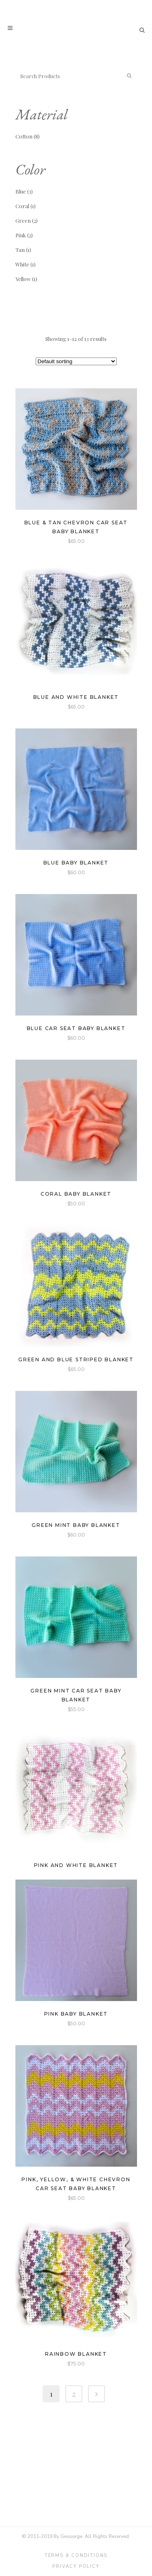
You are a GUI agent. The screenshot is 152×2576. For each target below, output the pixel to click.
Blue (20, 191)
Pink (20, 235)
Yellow (23, 278)
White (22, 264)
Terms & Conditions (76, 2556)
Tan (20, 249)
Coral (22, 205)
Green (23, 220)
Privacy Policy (75, 2566)
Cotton (23, 136)
